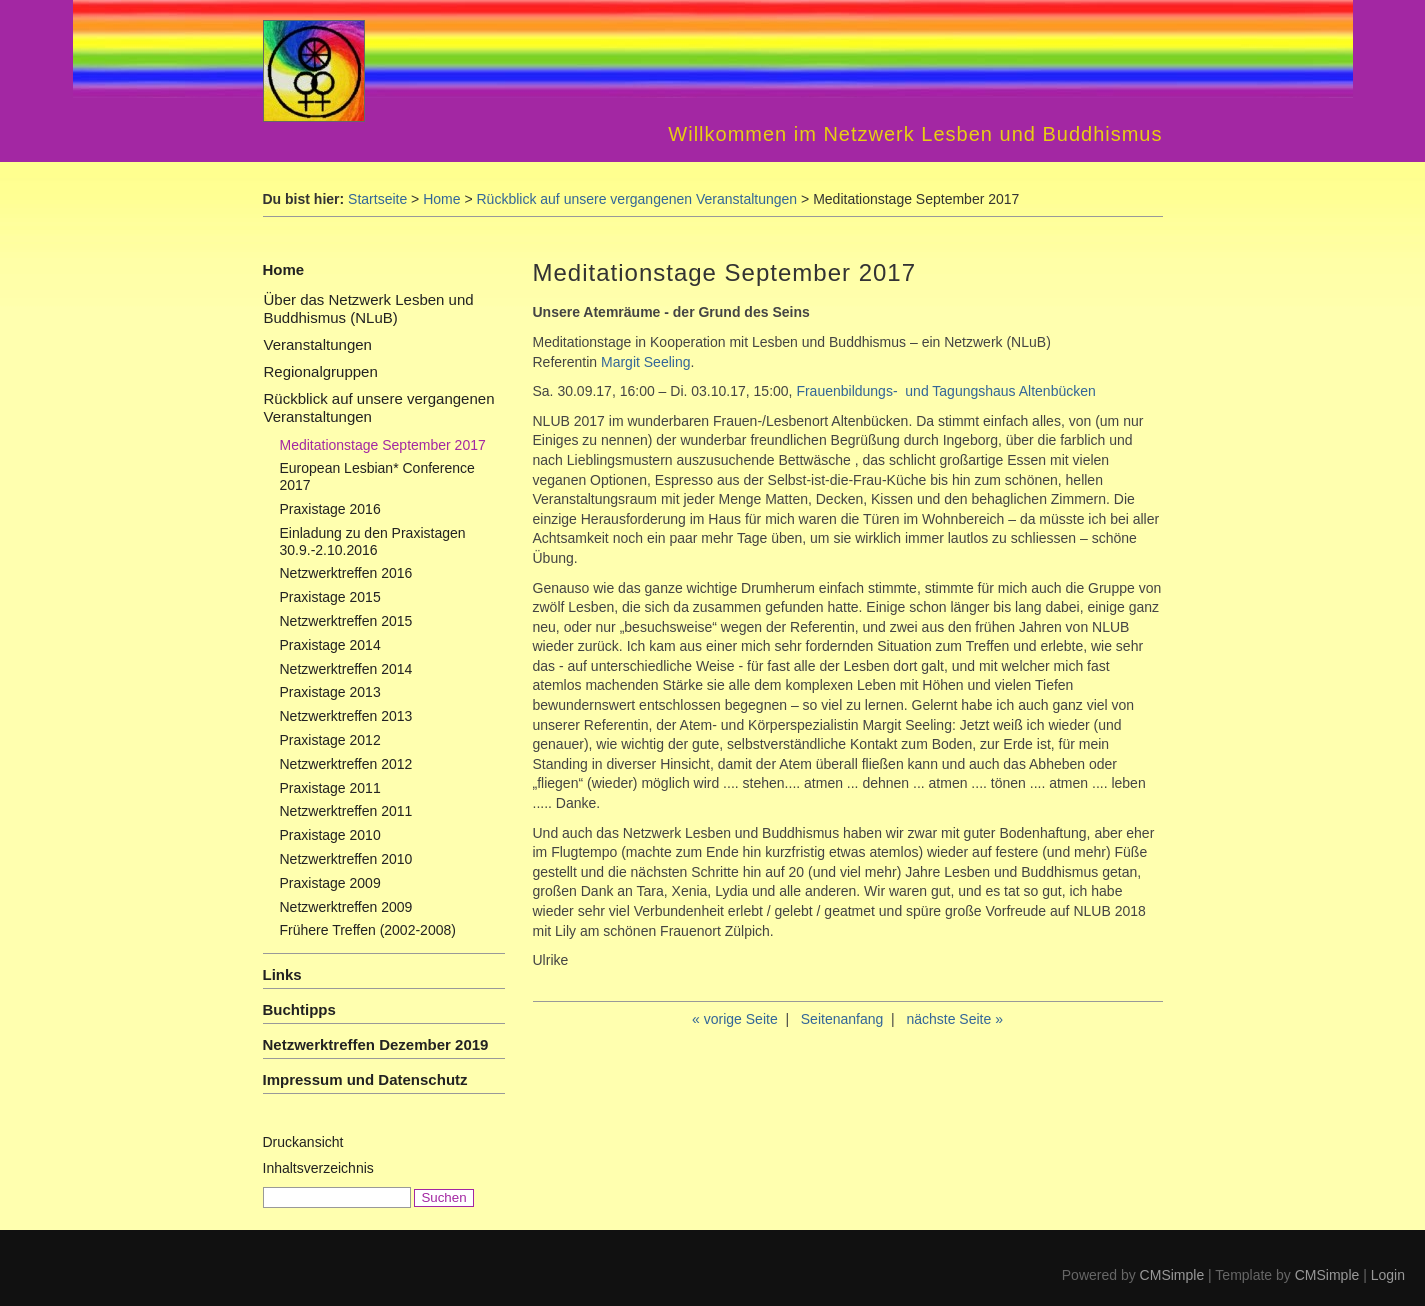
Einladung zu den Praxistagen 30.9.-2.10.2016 (373, 541)
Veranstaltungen (318, 344)
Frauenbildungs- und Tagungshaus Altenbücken (945, 391)
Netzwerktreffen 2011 (346, 811)
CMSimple (1172, 1275)
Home (441, 199)
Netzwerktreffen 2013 (346, 716)
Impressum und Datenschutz (365, 1079)
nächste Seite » (954, 1019)
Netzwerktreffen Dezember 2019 (376, 1044)
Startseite (377, 199)
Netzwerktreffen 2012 (346, 764)
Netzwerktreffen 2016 (346, 573)
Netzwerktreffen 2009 (346, 907)
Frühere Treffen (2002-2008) (368, 930)
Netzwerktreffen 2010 (346, 859)
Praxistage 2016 (330, 509)
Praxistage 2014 (330, 645)
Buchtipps (299, 1009)
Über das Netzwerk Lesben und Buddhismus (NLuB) (369, 308)
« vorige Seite (735, 1019)
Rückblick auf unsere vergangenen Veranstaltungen (637, 199)
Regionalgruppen (321, 371)
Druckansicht (303, 1142)
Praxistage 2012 (330, 740)
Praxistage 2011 (330, 788)
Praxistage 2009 (330, 883)
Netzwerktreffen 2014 (346, 669)
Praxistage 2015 (330, 597)
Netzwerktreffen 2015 (346, 621)
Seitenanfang (842, 1019)
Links (282, 974)
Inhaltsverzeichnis (318, 1168)
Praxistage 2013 (330, 692)
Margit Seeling (643, 362)
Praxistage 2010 (330, 835)
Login (1388, 1275)
